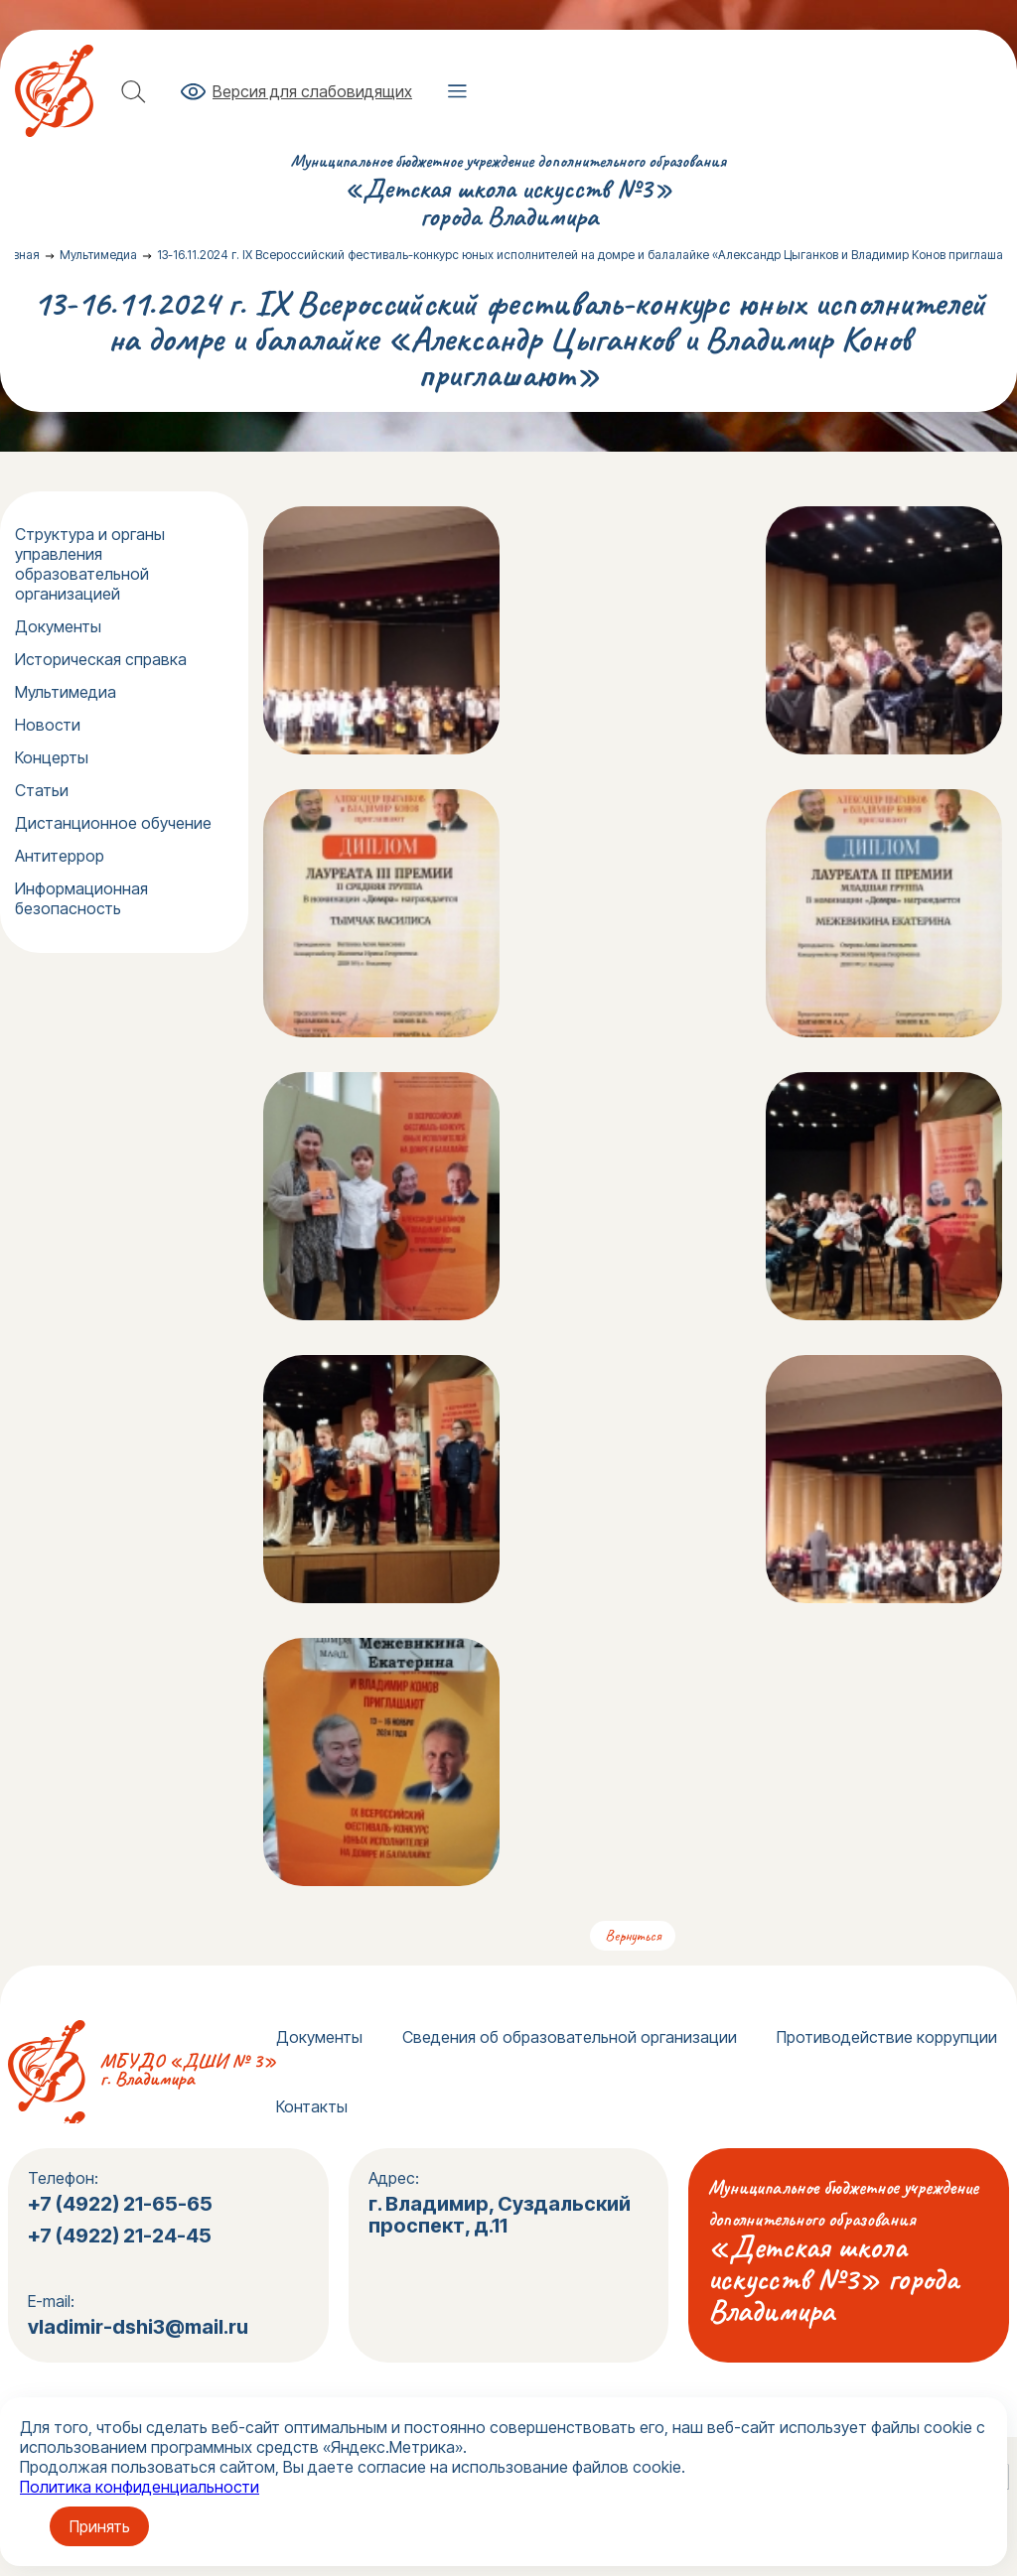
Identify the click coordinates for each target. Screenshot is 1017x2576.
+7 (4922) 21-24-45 (122, 2235)
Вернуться (632, 1936)
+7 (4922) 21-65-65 (120, 2204)
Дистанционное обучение (113, 823)
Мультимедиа (65, 692)
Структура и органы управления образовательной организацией (90, 564)
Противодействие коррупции (887, 2037)
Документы (58, 626)
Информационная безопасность (81, 898)
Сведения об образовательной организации (569, 2037)
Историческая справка (101, 659)
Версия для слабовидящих (312, 91)
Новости (47, 725)
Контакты (312, 2106)
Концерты (51, 757)
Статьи (42, 790)
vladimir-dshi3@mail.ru (138, 2327)
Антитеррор (59, 856)
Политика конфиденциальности (139, 2487)
